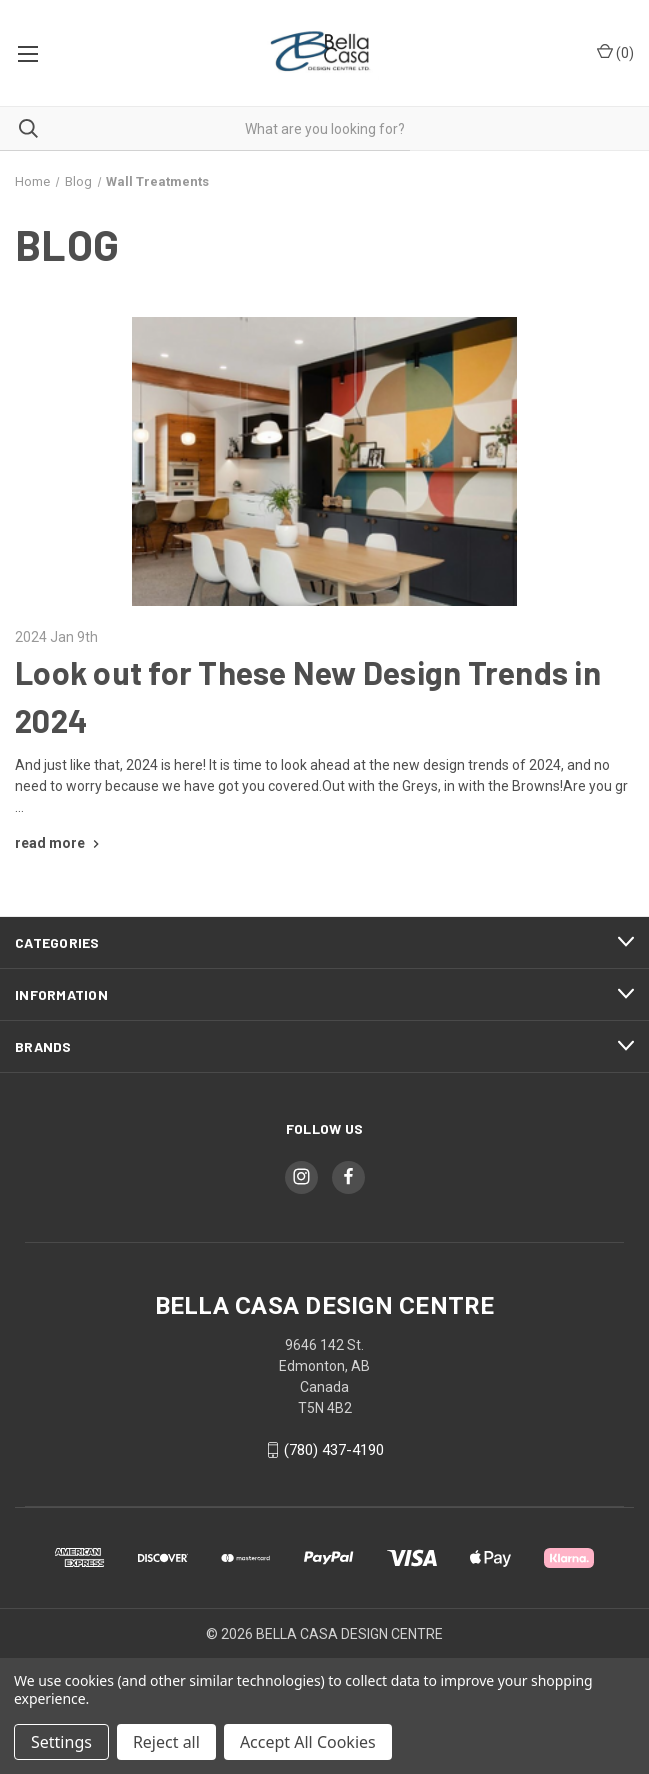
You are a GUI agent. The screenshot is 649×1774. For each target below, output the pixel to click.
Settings (61, 1742)
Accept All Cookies (308, 1742)
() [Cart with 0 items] (615, 52)
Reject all (166, 1742)
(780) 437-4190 (334, 1450)
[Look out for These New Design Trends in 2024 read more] (59, 843)
